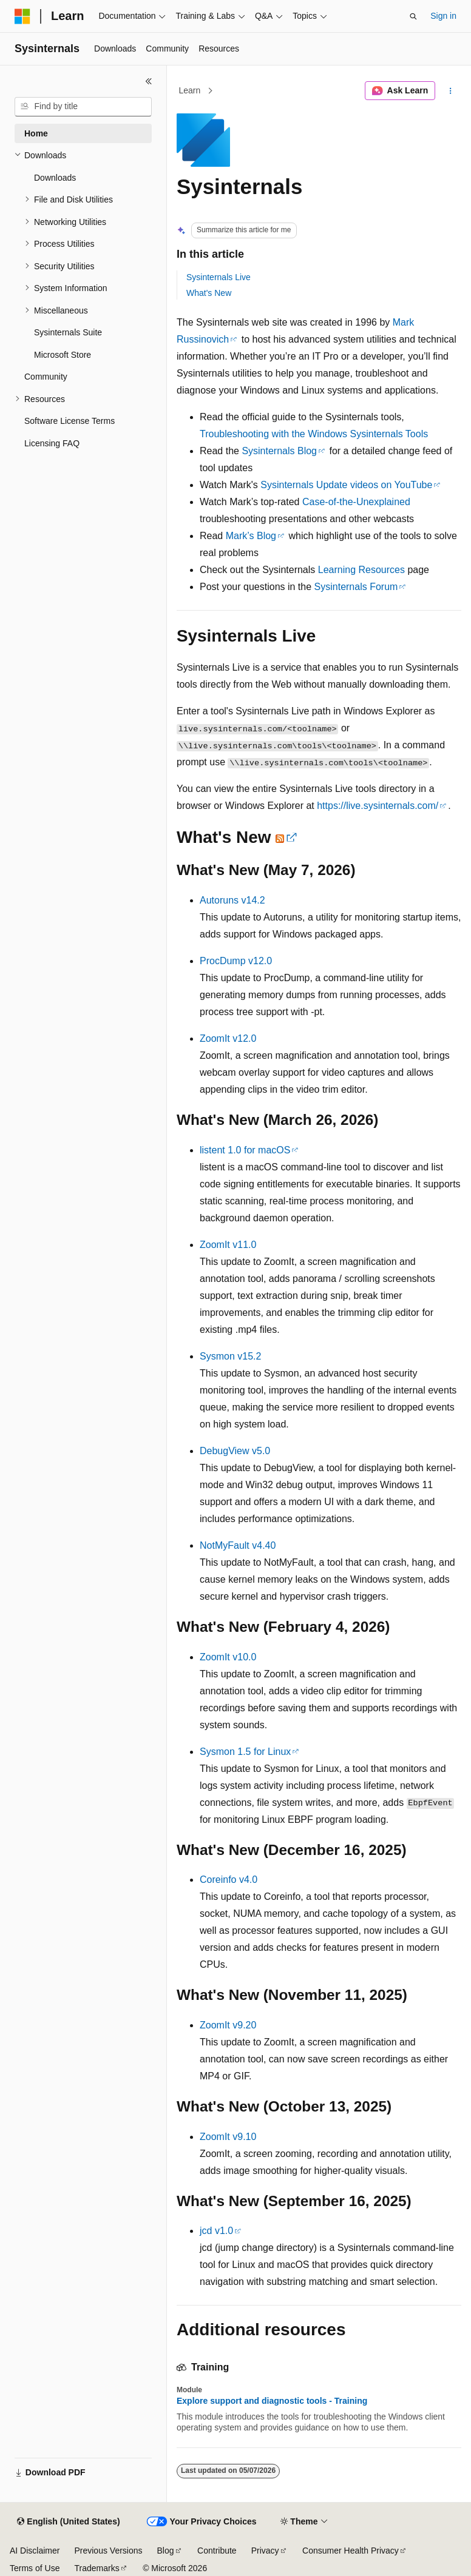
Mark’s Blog (251, 536)
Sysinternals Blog (279, 451)
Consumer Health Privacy (350, 2550)
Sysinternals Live (218, 277)
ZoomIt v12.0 (228, 1038)
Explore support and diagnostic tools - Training (272, 2401)
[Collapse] (148, 81)
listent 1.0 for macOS (245, 1150)
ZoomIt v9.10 (228, 2137)
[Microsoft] (22, 16)
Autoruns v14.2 (232, 900)
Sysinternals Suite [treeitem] (68, 332)
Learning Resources (361, 570)
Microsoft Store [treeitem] (62, 355)
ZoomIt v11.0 (228, 1244)
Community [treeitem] (45, 376)
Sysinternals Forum (356, 587)
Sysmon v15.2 (230, 1356)
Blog (165, 2550)
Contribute (217, 2550)
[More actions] (450, 91)
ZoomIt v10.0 (228, 1657)
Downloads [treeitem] (55, 178)
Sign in (443, 16)
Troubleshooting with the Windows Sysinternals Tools (314, 434)
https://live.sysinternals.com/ (377, 805)
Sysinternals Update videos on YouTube (346, 485)
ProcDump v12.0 (236, 961)
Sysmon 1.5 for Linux (245, 1751)
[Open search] (413, 16)
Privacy (265, 2550)
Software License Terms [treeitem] (69, 421)
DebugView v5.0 (235, 1451)
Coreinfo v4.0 (228, 1879)
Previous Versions (108, 2550)
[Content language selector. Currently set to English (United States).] (68, 2522)
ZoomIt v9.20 (228, 2025)
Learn (190, 90)
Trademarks (96, 2568)
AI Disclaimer (34, 2550)
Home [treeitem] (36, 133)
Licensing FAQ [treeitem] (52, 443)
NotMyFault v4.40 (238, 1545)
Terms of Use (34, 2568)
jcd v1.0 (216, 2230)
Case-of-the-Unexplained (356, 502)
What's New (208, 293)
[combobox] (83, 106)
